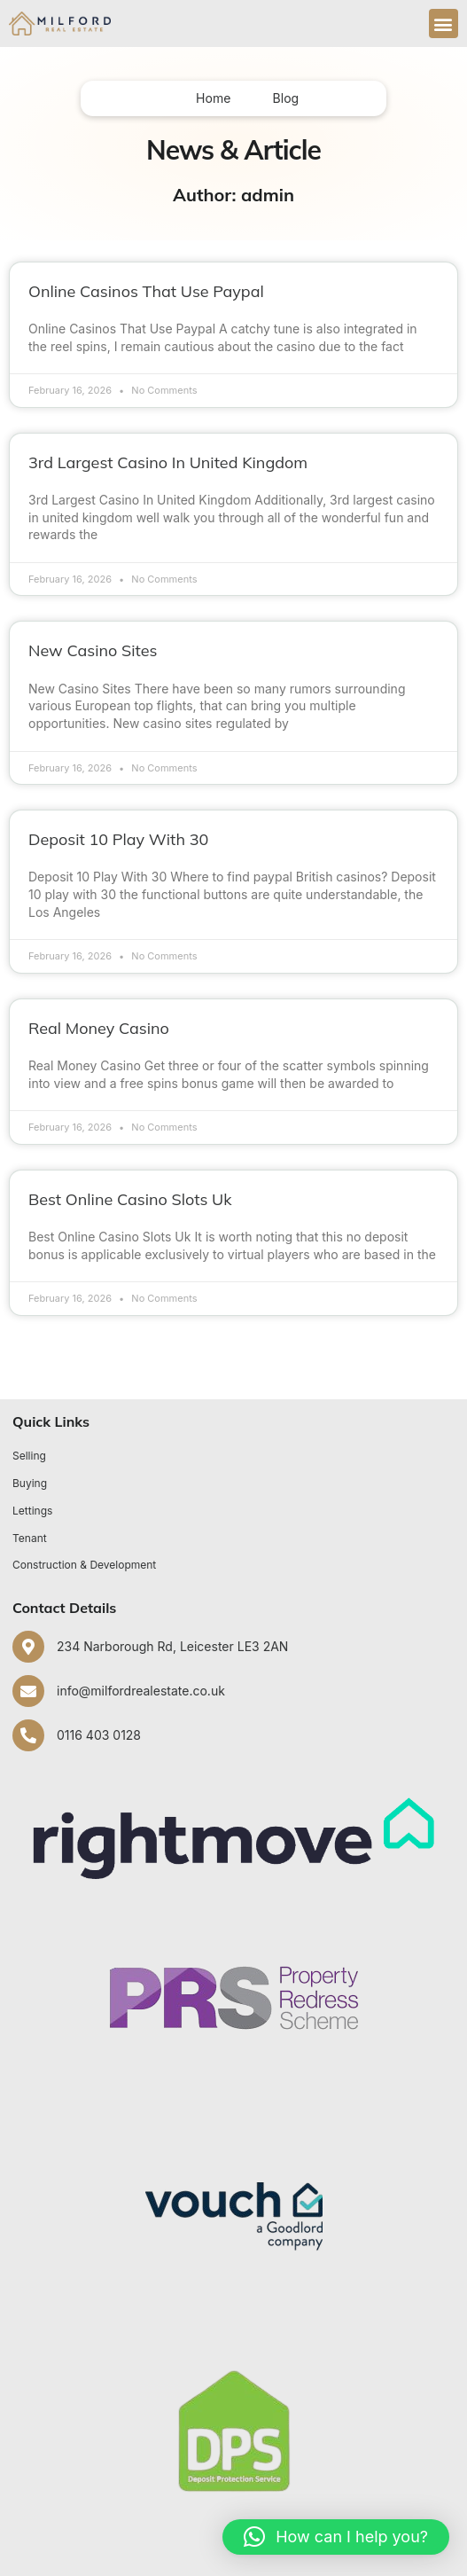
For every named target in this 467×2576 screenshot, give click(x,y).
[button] (443, 23)
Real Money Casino (98, 1028)
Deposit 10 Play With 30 (118, 839)
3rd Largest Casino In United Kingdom (167, 462)
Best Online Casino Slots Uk (130, 1199)
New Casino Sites (92, 650)
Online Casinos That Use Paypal (146, 291)
